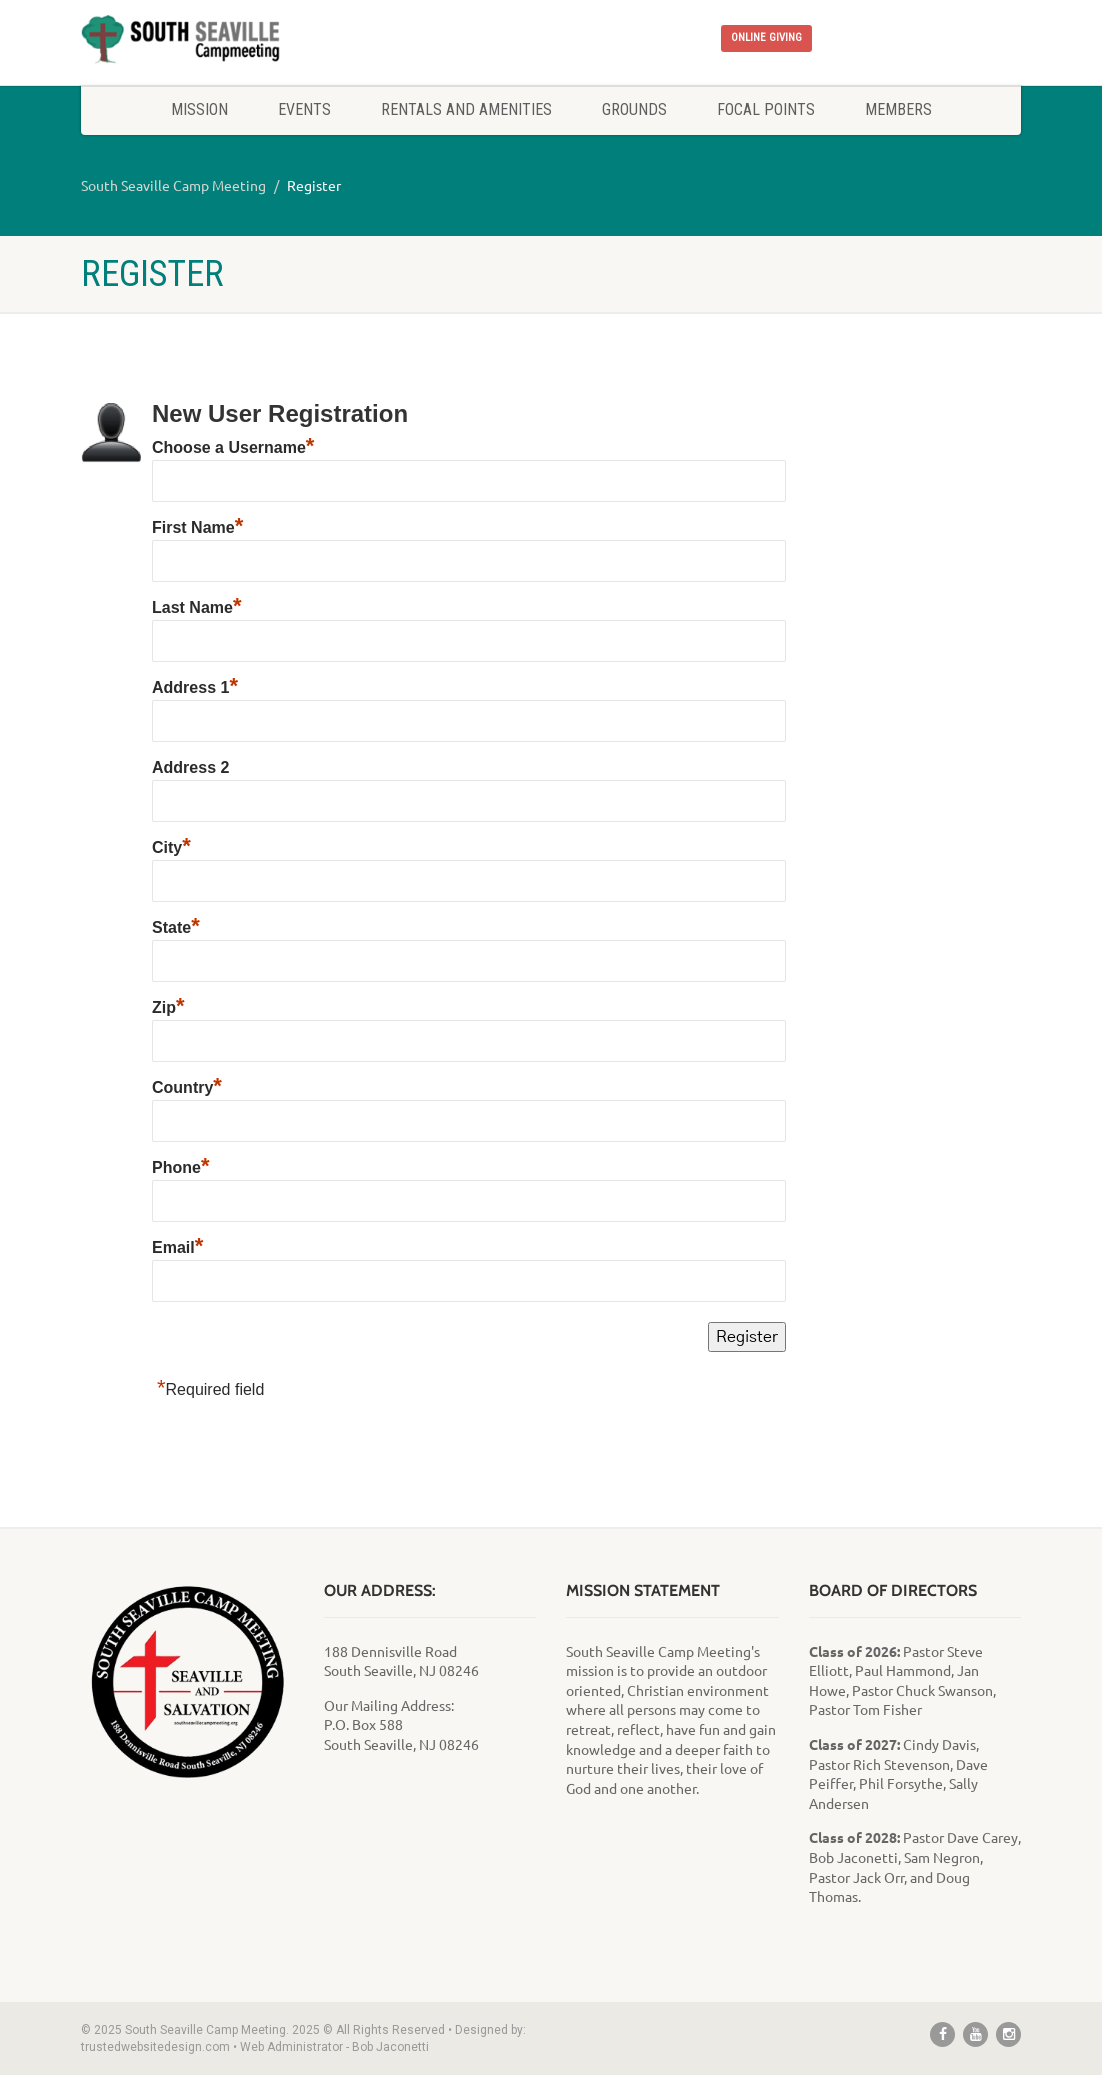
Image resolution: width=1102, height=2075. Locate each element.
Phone (180, 1167)
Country (187, 1087)
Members (898, 109)
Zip (168, 1007)
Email (177, 1247)
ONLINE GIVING (766, 37)
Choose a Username (233, 447)
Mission (199, 109)
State (176, 927)
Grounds (634, 109)
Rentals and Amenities (466, 109)
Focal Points (766, 109)
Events (304, 109)
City (171, 847)
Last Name (196, 607)
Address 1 (195, 687)
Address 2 (190, 767)
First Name (197, 527)
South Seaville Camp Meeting (173, 185)
